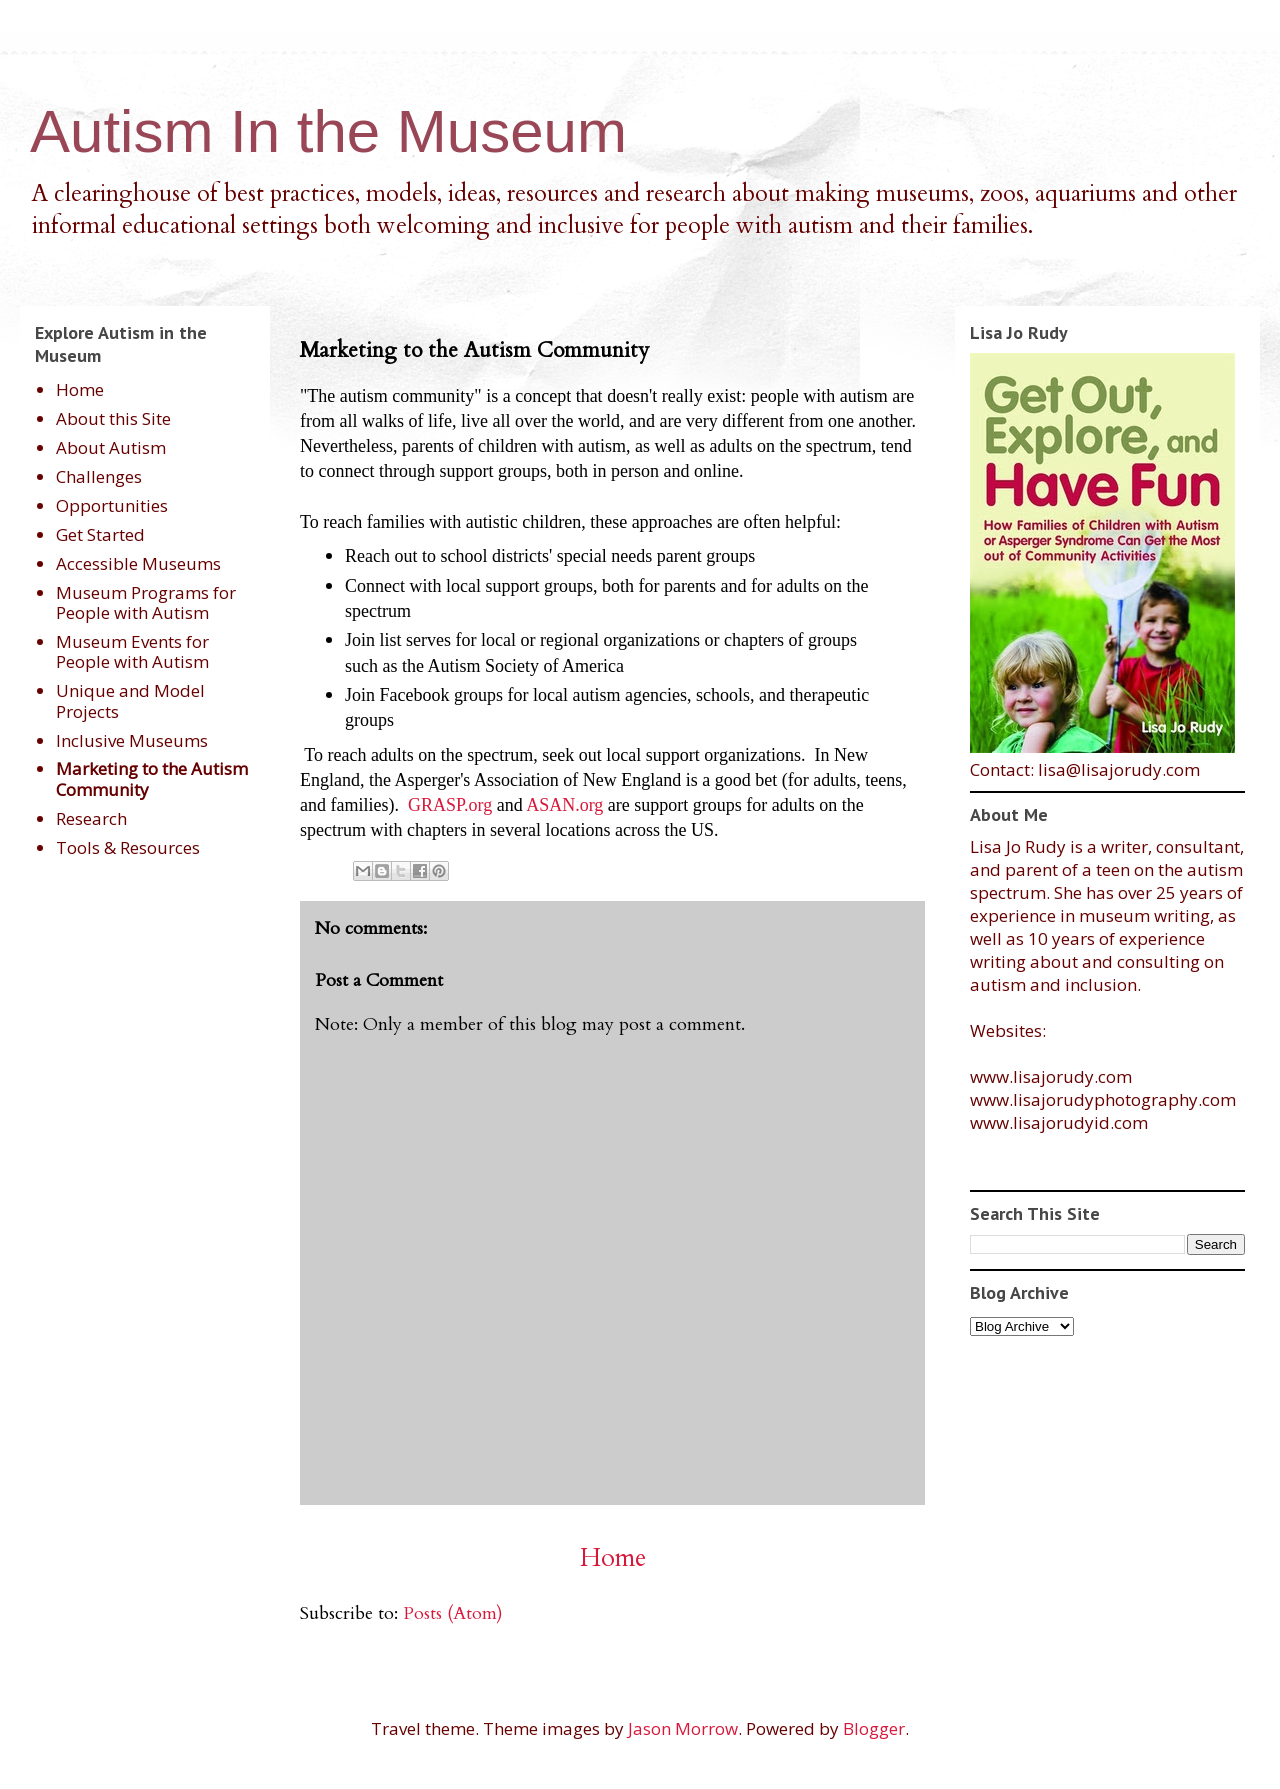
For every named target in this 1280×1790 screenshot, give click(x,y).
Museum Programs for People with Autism (146, 602)
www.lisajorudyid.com (1059, 1122)
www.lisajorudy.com (1051, 1076)
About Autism (111, 447)
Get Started (100, 534)
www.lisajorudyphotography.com (1103, 1099)
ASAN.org (567, 805)
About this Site (113, 418)
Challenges (99, 476)
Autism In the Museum (328, 131)
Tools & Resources (128, 847)
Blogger (874, 1728)
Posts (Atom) (453, 1613)
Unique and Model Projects (130, 700)
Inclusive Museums (132, 740)
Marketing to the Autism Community (152, 778)
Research (91, 818)
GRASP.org (450, 805)
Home (613, 1558)
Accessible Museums (138, 563)
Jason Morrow (683, 1728)
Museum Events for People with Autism (132, 651)
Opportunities (112, 505)
